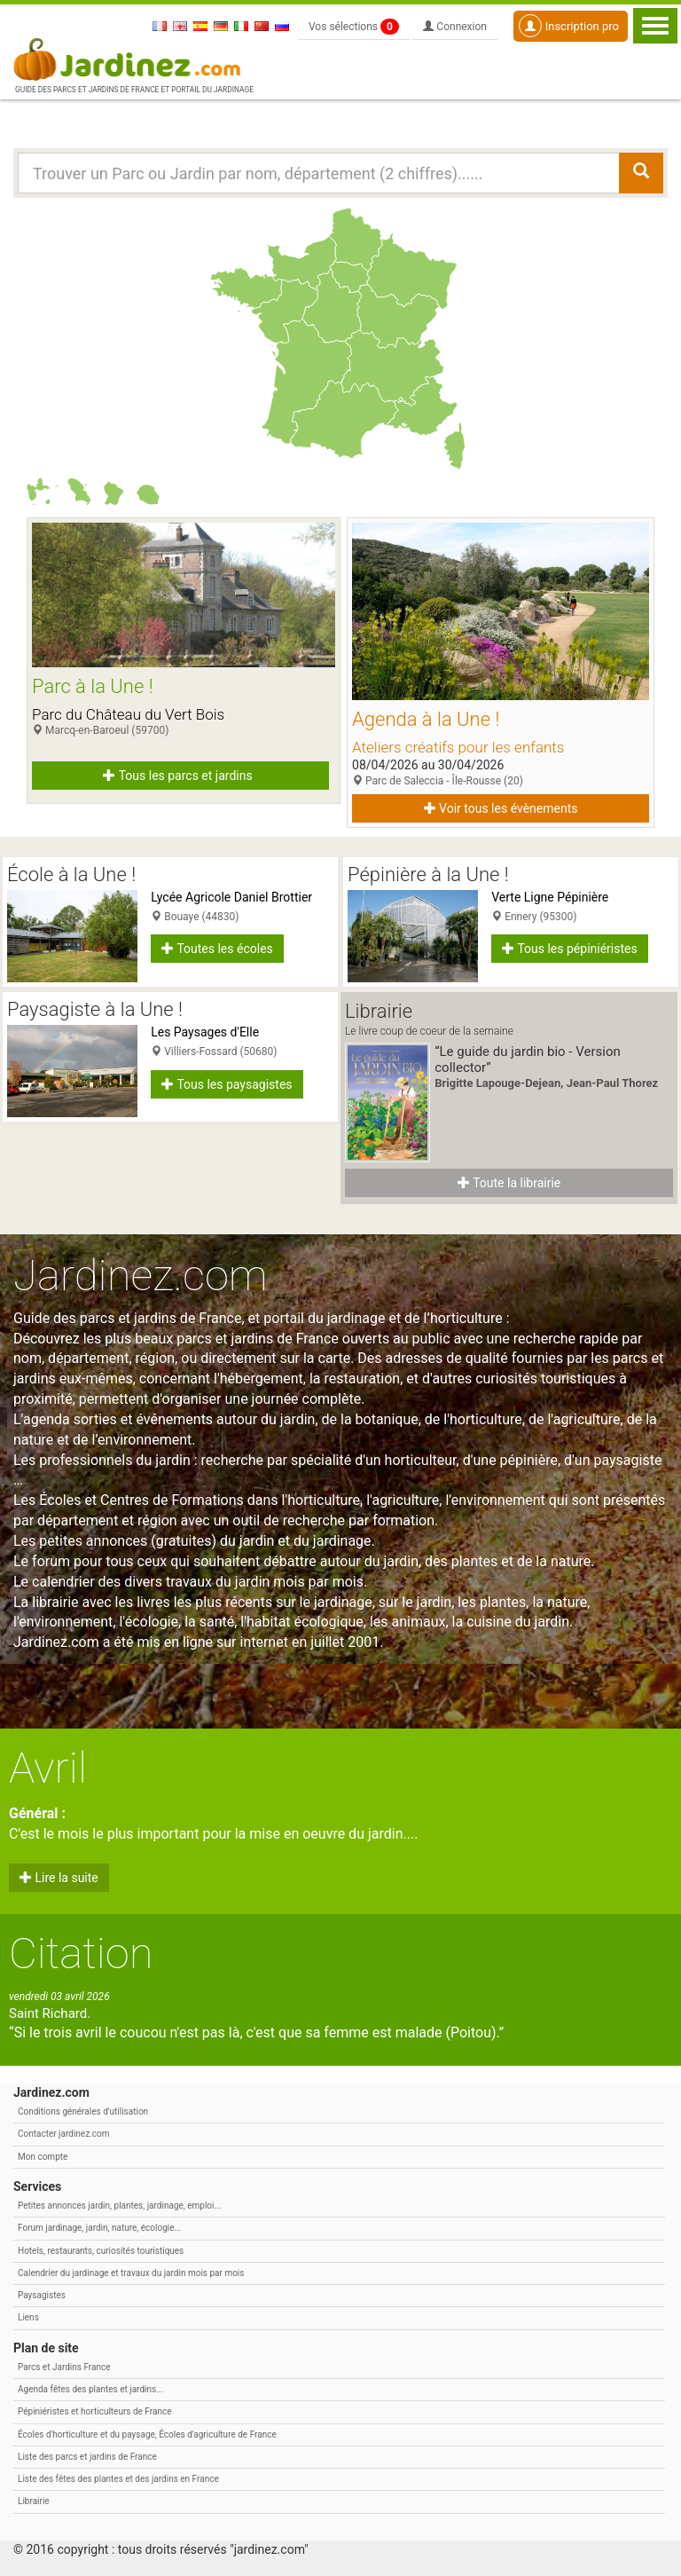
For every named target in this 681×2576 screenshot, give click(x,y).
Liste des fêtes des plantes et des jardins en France (118, 2479)
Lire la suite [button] (59, 1878)
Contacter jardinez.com (63, 2134)
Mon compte (42, 2157)
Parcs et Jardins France (64, 2367)
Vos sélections (354, 27)
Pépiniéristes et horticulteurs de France (94, 2411)
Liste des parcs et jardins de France (87, 2457)
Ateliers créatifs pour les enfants (458, 747)
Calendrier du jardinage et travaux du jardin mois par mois (131, 2273)
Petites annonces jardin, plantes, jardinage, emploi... (119, 2205)
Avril (48, 1768)
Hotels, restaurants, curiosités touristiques (101, 2251)
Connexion (455, 26)
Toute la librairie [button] (509, 1183)
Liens (28, 2317)
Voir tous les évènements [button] (501, 808)
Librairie (34, 2501)
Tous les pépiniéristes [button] (570, 948)
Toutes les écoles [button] (217, 948)
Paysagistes (42, 2295)
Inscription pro (569, 25)
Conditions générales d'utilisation (83, 2111)
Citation (81, 1953)
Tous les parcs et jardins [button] (177, 775)
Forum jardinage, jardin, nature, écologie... (99, 2228)
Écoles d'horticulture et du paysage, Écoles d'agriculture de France (147, 2434)
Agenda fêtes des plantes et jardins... (90, 2389)
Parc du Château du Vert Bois (128, 714)
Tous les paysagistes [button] (226, 1084)
